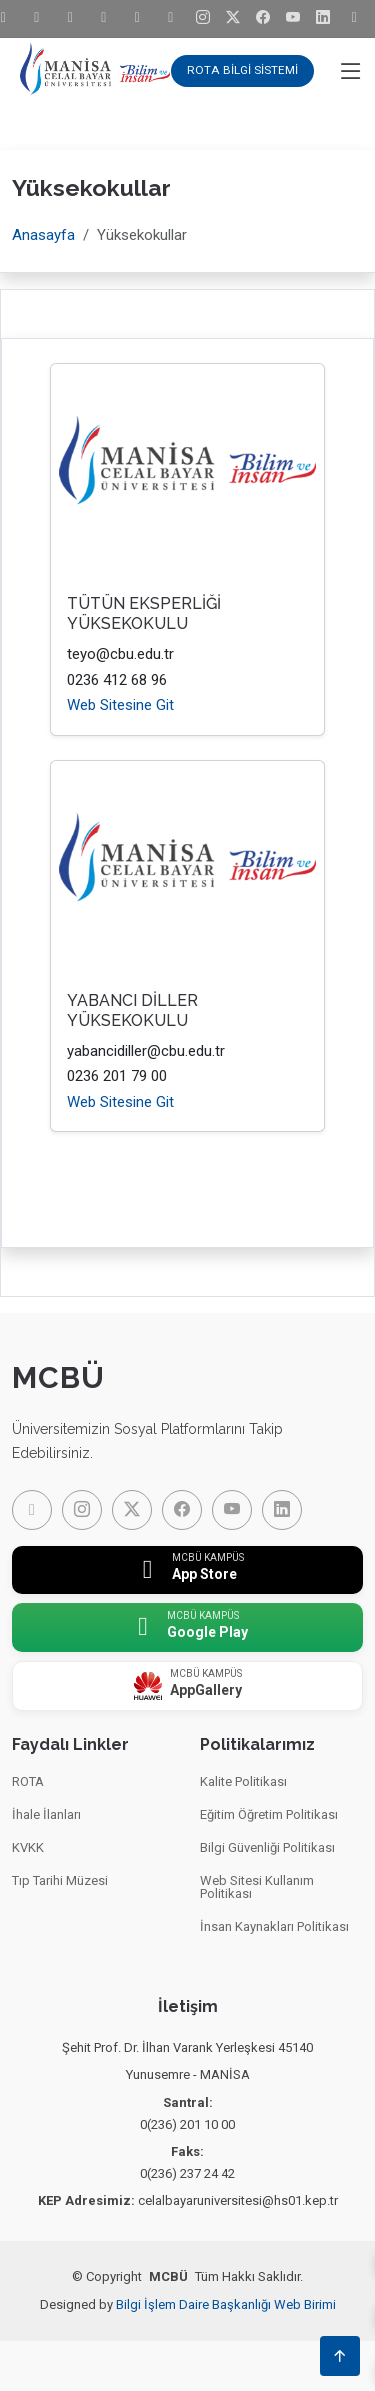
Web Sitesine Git (120, 705)
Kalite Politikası (243, 1781)
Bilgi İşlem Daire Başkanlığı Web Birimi (226, 2304)
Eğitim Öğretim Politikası (269, 1814)
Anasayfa (43, 235)
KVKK (28, 1847)
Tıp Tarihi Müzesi (60, 1880)
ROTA (28, 1781)
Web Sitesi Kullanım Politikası (257, 1887)
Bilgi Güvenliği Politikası (267, 1847)
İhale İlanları (46, 1814)
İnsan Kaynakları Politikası (274, 1926)
